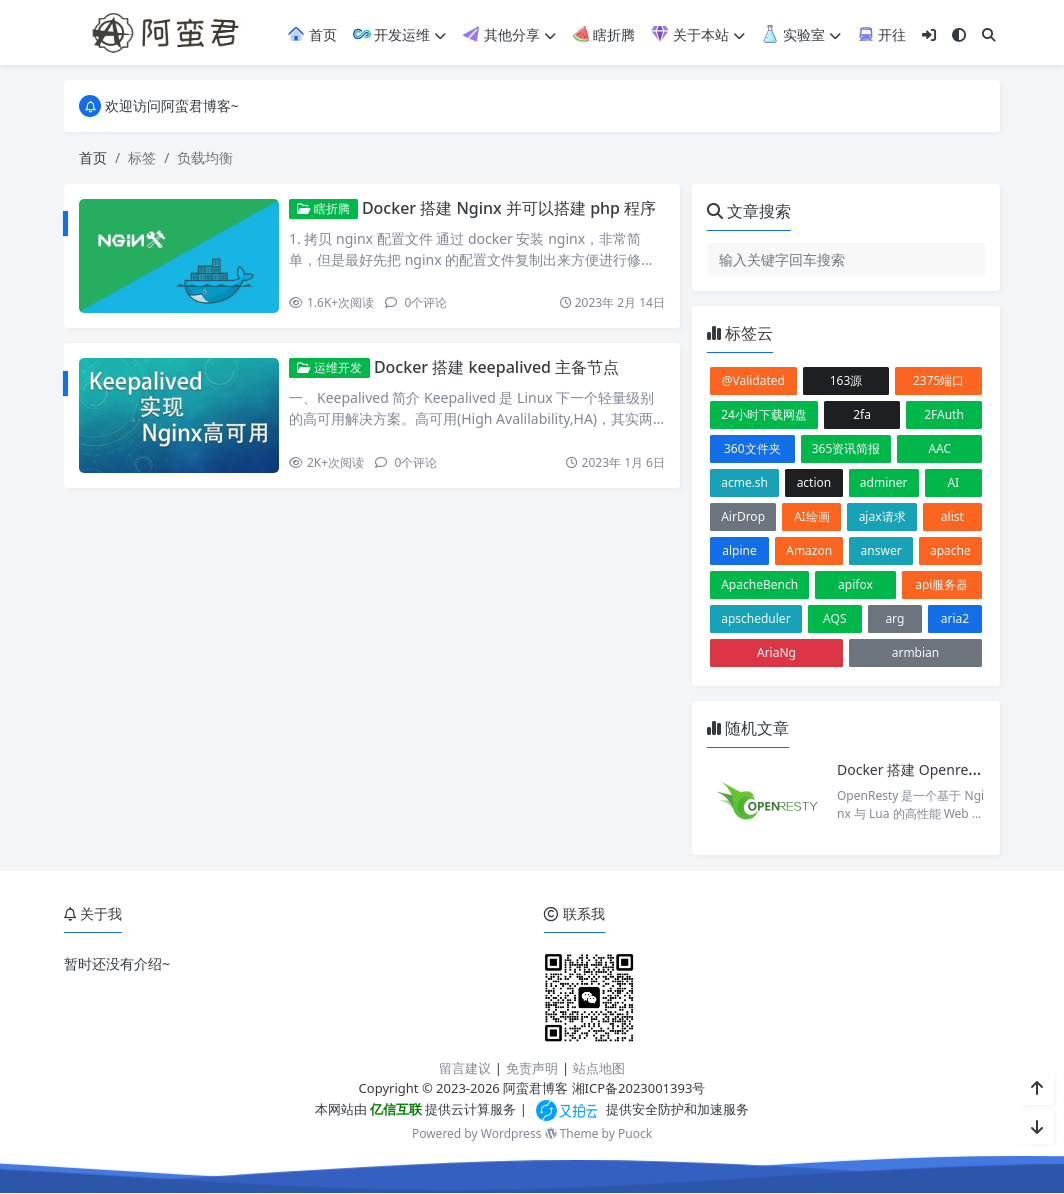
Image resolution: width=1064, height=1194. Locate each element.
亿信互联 (394, 1109)
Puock (635, 1133)
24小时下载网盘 (764, 414)
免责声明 (532, 1068)
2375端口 (938, 380)
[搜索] (989, 34)
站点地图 (599, 1068)
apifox (855, 584)
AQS (834, 618)
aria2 (955, 618)
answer (881, 550)
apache (950, 550)
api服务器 (941, 584)
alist (952, 516)
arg (894, 618)
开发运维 (400, 34)
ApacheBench (759, 584)
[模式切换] (959, 34)
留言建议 (465, 1068)
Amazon (809, 550)
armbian (916, 652)
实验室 (801, 34)
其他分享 (509, 34)
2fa (862, 414)
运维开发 (329, 367)
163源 (846, 380)
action (814, 482)
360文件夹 (752, 448)
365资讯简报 (846, 448)
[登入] (929, 34)
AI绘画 (812, 516)
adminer (884, 482)
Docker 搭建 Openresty (912, 769)
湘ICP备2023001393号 (639, 1088)
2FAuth (944, 414)
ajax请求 (882, 516)
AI (953, 482)
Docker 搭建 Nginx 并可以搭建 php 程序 (509, 208)
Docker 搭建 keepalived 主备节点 (496, 367)
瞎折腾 (604, 34)
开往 (882, 34)
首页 (312, 34)
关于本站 (698, 34)
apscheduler (755, 618)
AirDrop (743, 516)
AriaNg (776, 652)
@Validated (753, 380)
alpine (739, 550)
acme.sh (744, 482)
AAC (939, 448)
